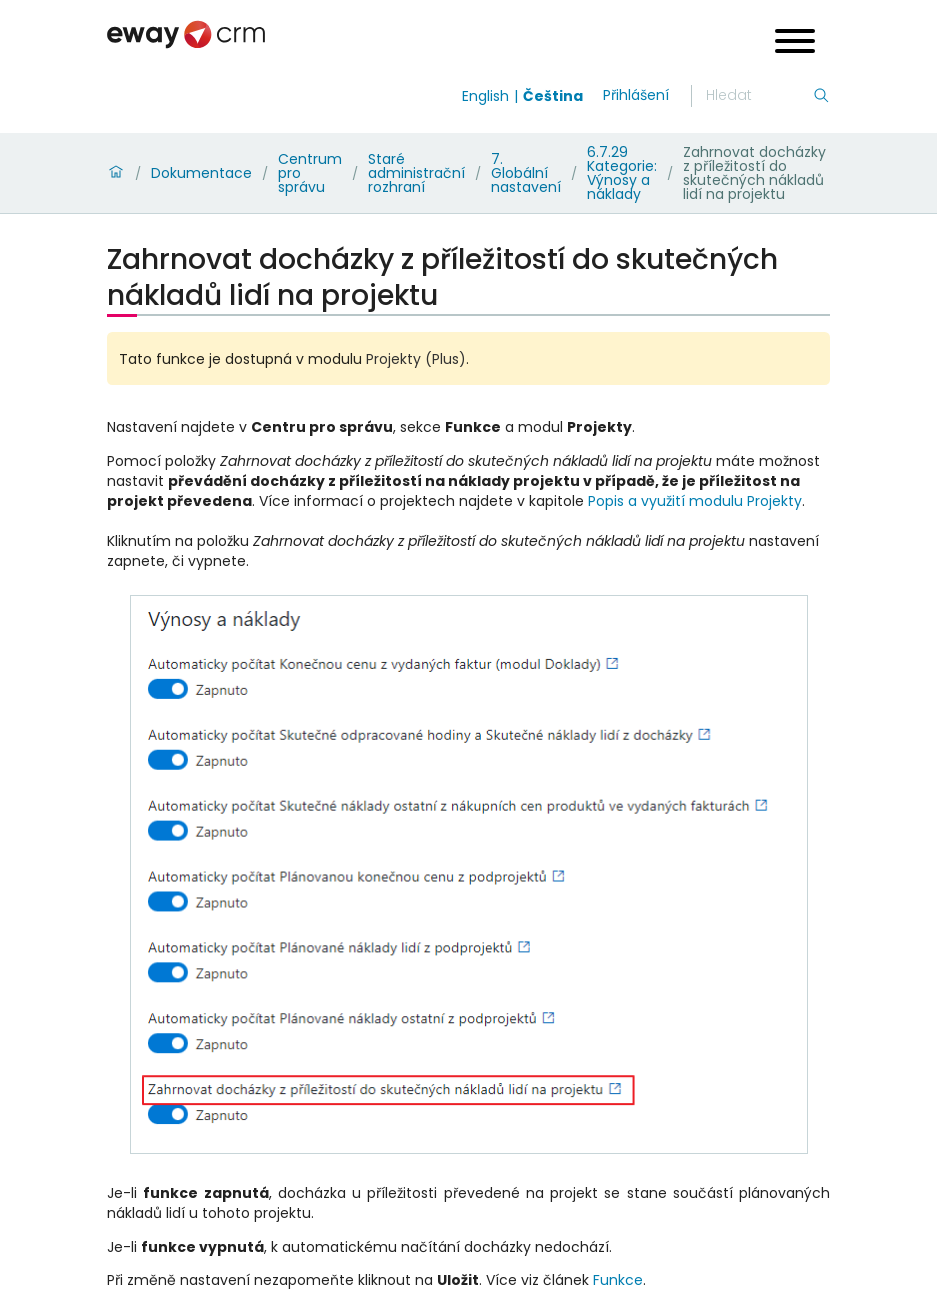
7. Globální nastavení (526, 173)
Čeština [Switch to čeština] (553, 96)
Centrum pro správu (310, 173)
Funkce (618, 1280)
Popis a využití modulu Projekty (695, 501)
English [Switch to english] (485, 96)
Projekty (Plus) (416, 359)
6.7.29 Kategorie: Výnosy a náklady (622, 173)
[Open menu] (795, 43)
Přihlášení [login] (636, 95)
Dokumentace (201, 173)
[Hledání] (759, 96)
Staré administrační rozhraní (416, 173)
